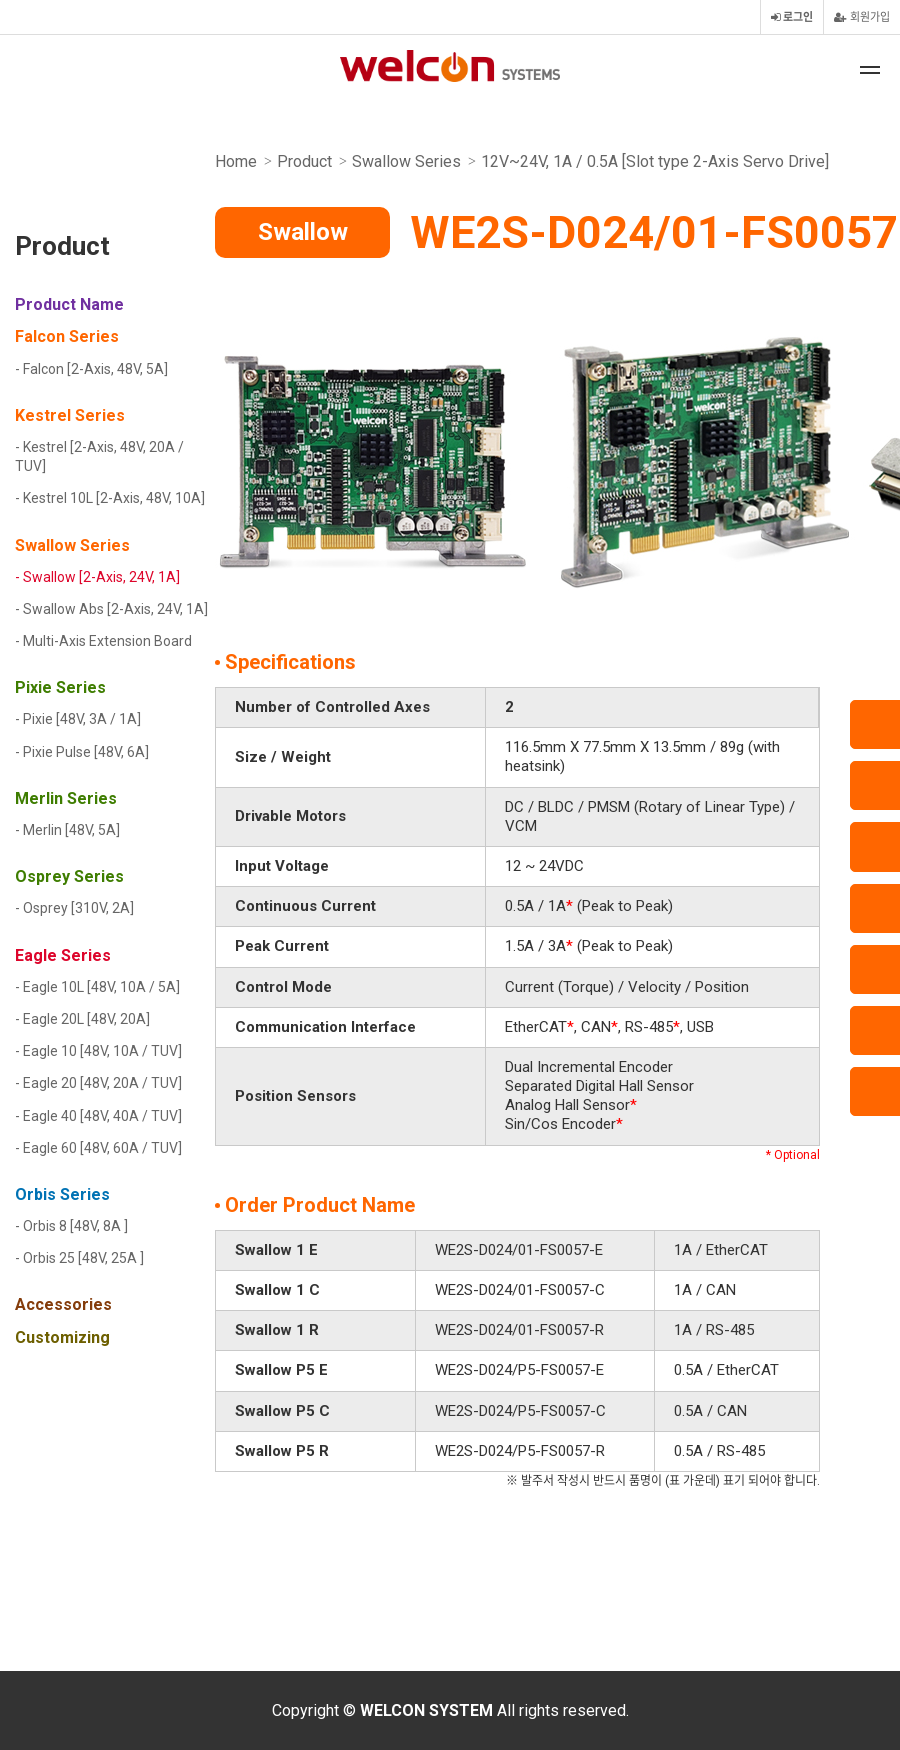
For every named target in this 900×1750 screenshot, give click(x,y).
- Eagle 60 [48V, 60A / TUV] (98, 1148)
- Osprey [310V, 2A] (74, 908)
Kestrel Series (70, 415)
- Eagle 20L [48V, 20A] (82, 1019)
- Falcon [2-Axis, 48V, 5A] (91, 369)
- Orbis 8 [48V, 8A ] (71, 1226)
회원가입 (862, 17)
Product (62, 249)
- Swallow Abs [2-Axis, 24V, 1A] (111, 609)
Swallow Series (72, 545)
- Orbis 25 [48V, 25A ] (79, 1258)
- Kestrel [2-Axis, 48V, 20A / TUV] (99, 456)
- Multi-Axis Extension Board (103, 641)
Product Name (69, 304)
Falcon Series (67, 336)
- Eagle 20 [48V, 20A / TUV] (98, 1083)
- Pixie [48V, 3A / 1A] (78, 719)
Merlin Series (66, 798)
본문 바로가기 (0, 0)
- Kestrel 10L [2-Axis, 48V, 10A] (110, 498)
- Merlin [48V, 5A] (67, 830)
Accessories (63, 1304)
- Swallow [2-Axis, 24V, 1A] (97, 577)
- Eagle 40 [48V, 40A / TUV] (98, 1116)
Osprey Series (69, 876)
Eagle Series (63, 955)
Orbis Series (62, 1194)
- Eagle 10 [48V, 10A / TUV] (98, 1051)
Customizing (62, 1337)
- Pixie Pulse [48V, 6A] (82, 752)
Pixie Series (60, 687)
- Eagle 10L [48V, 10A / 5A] (97, 987)
